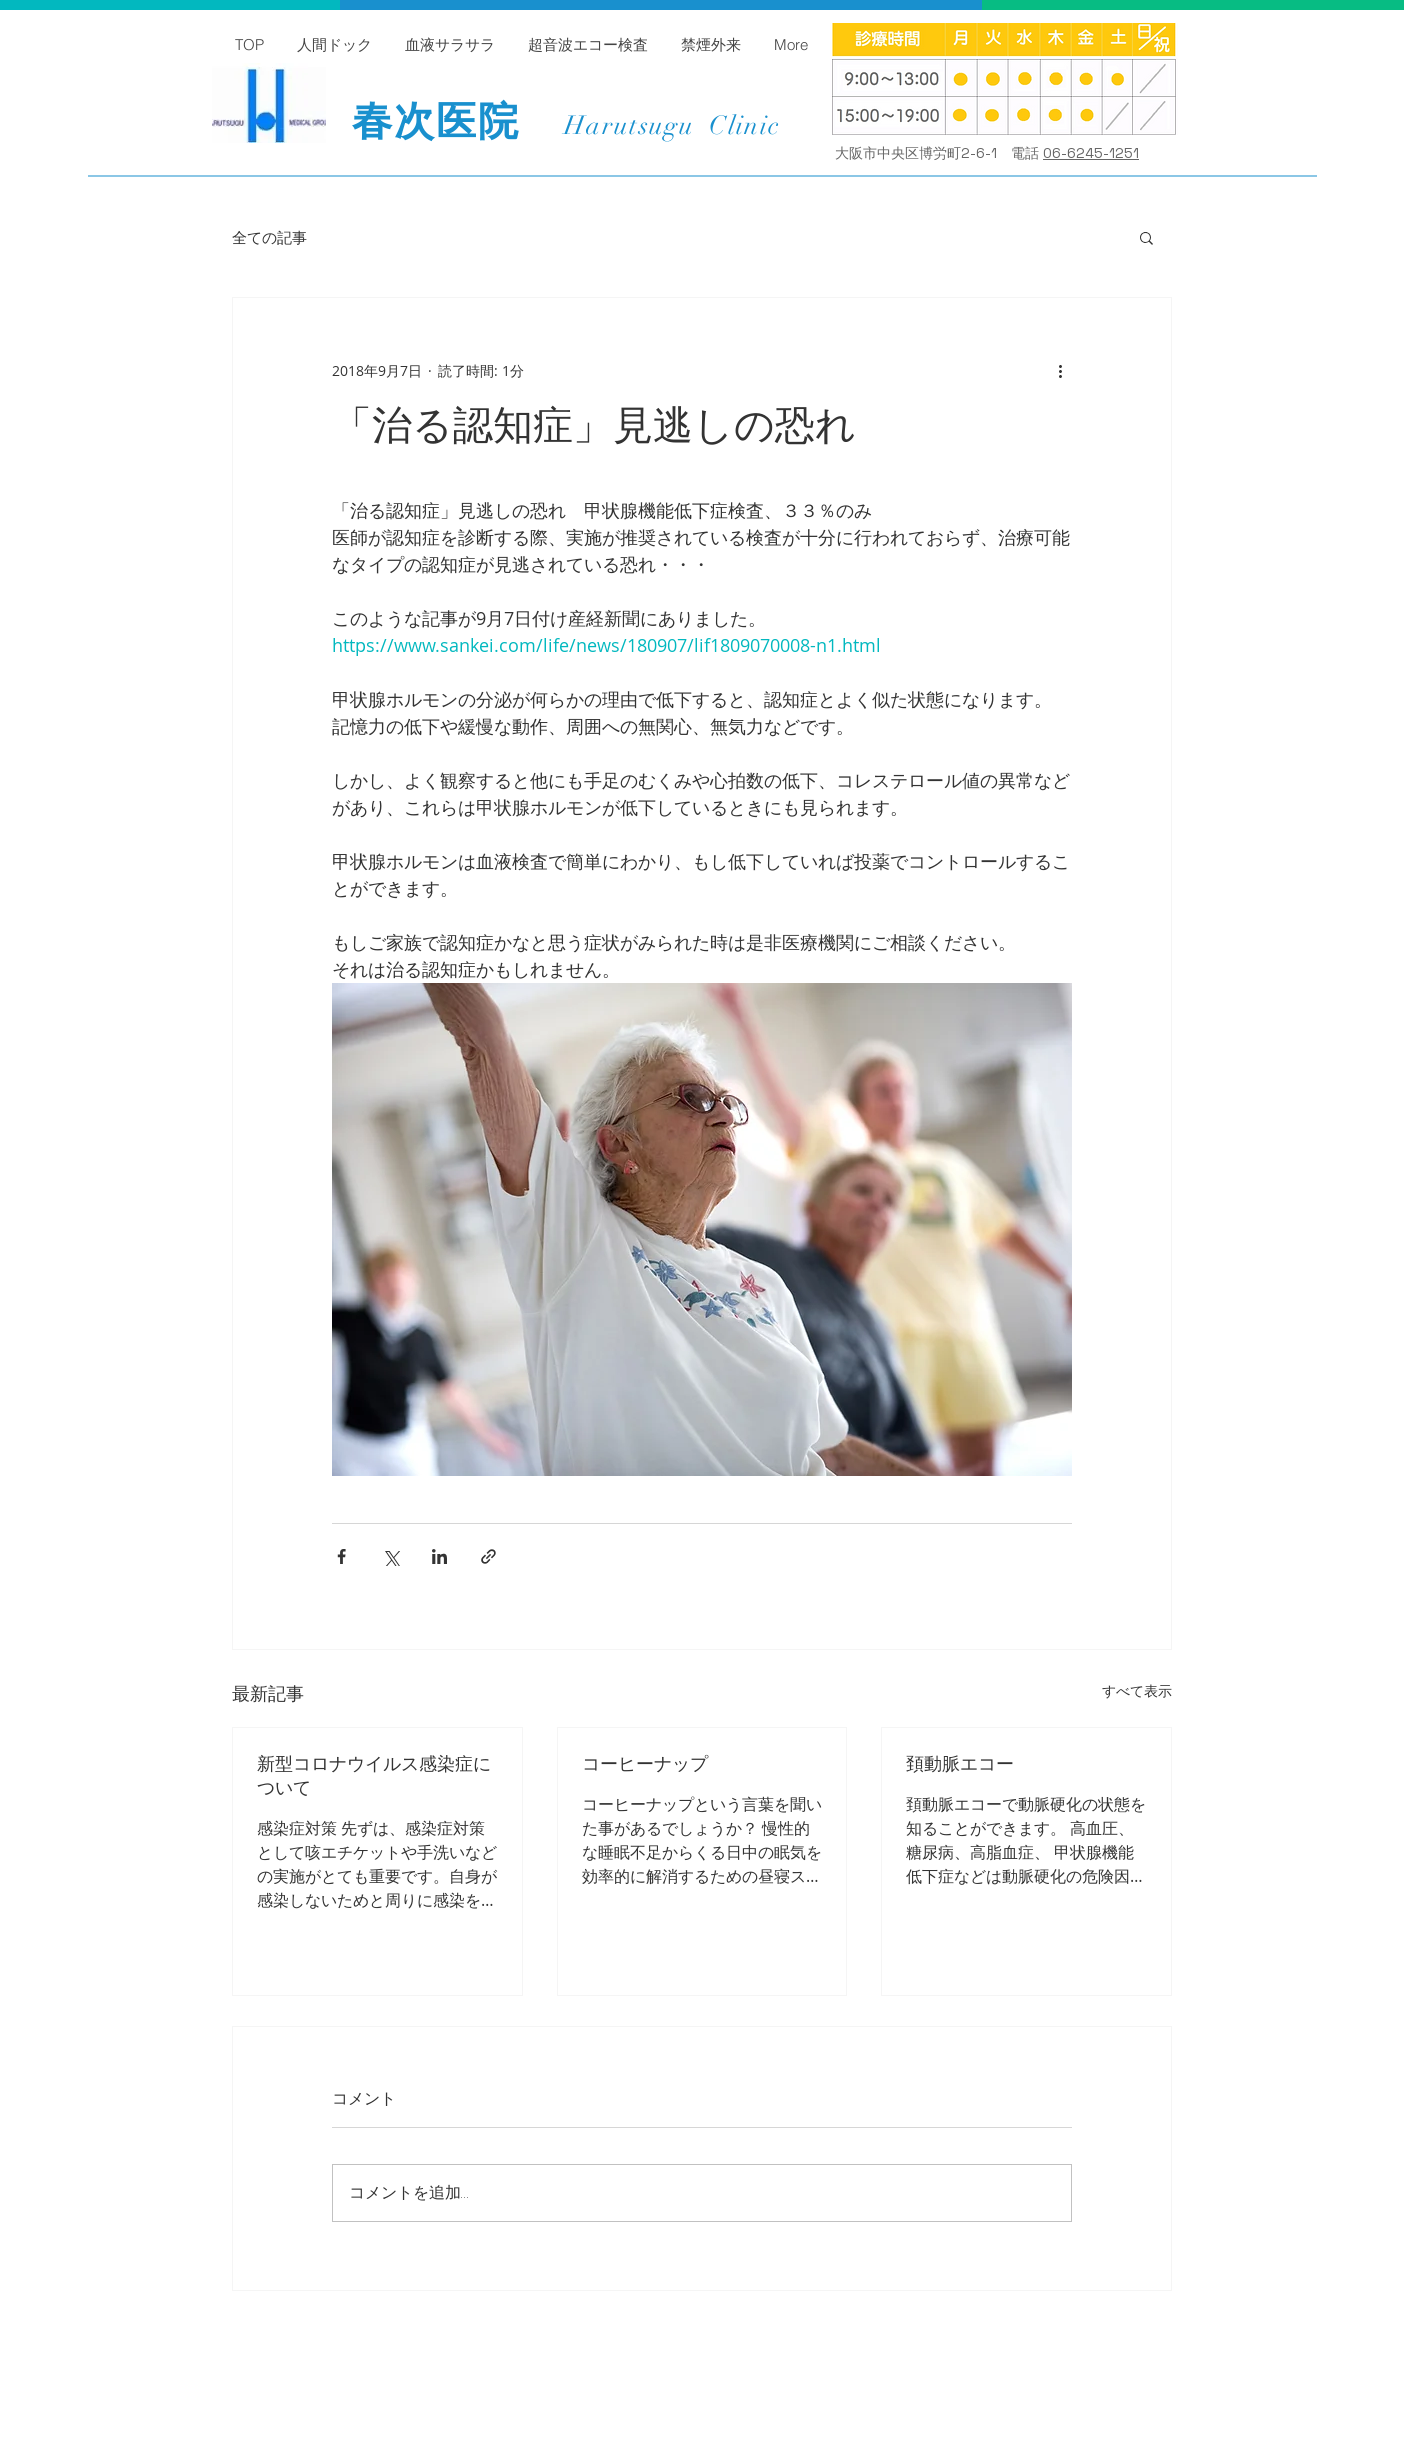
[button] (1146, 237)
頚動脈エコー (960, 1763)
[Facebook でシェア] (341, 1556)
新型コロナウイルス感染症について (374, 1775)
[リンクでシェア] (488, 1556)
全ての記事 (269, 237)
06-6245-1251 (1091, 153)
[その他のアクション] (1060, 370)
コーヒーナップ (645, 1763)
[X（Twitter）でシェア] (390, 1556)
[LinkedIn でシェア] (439, 1556)
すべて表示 (1137, 1690)
